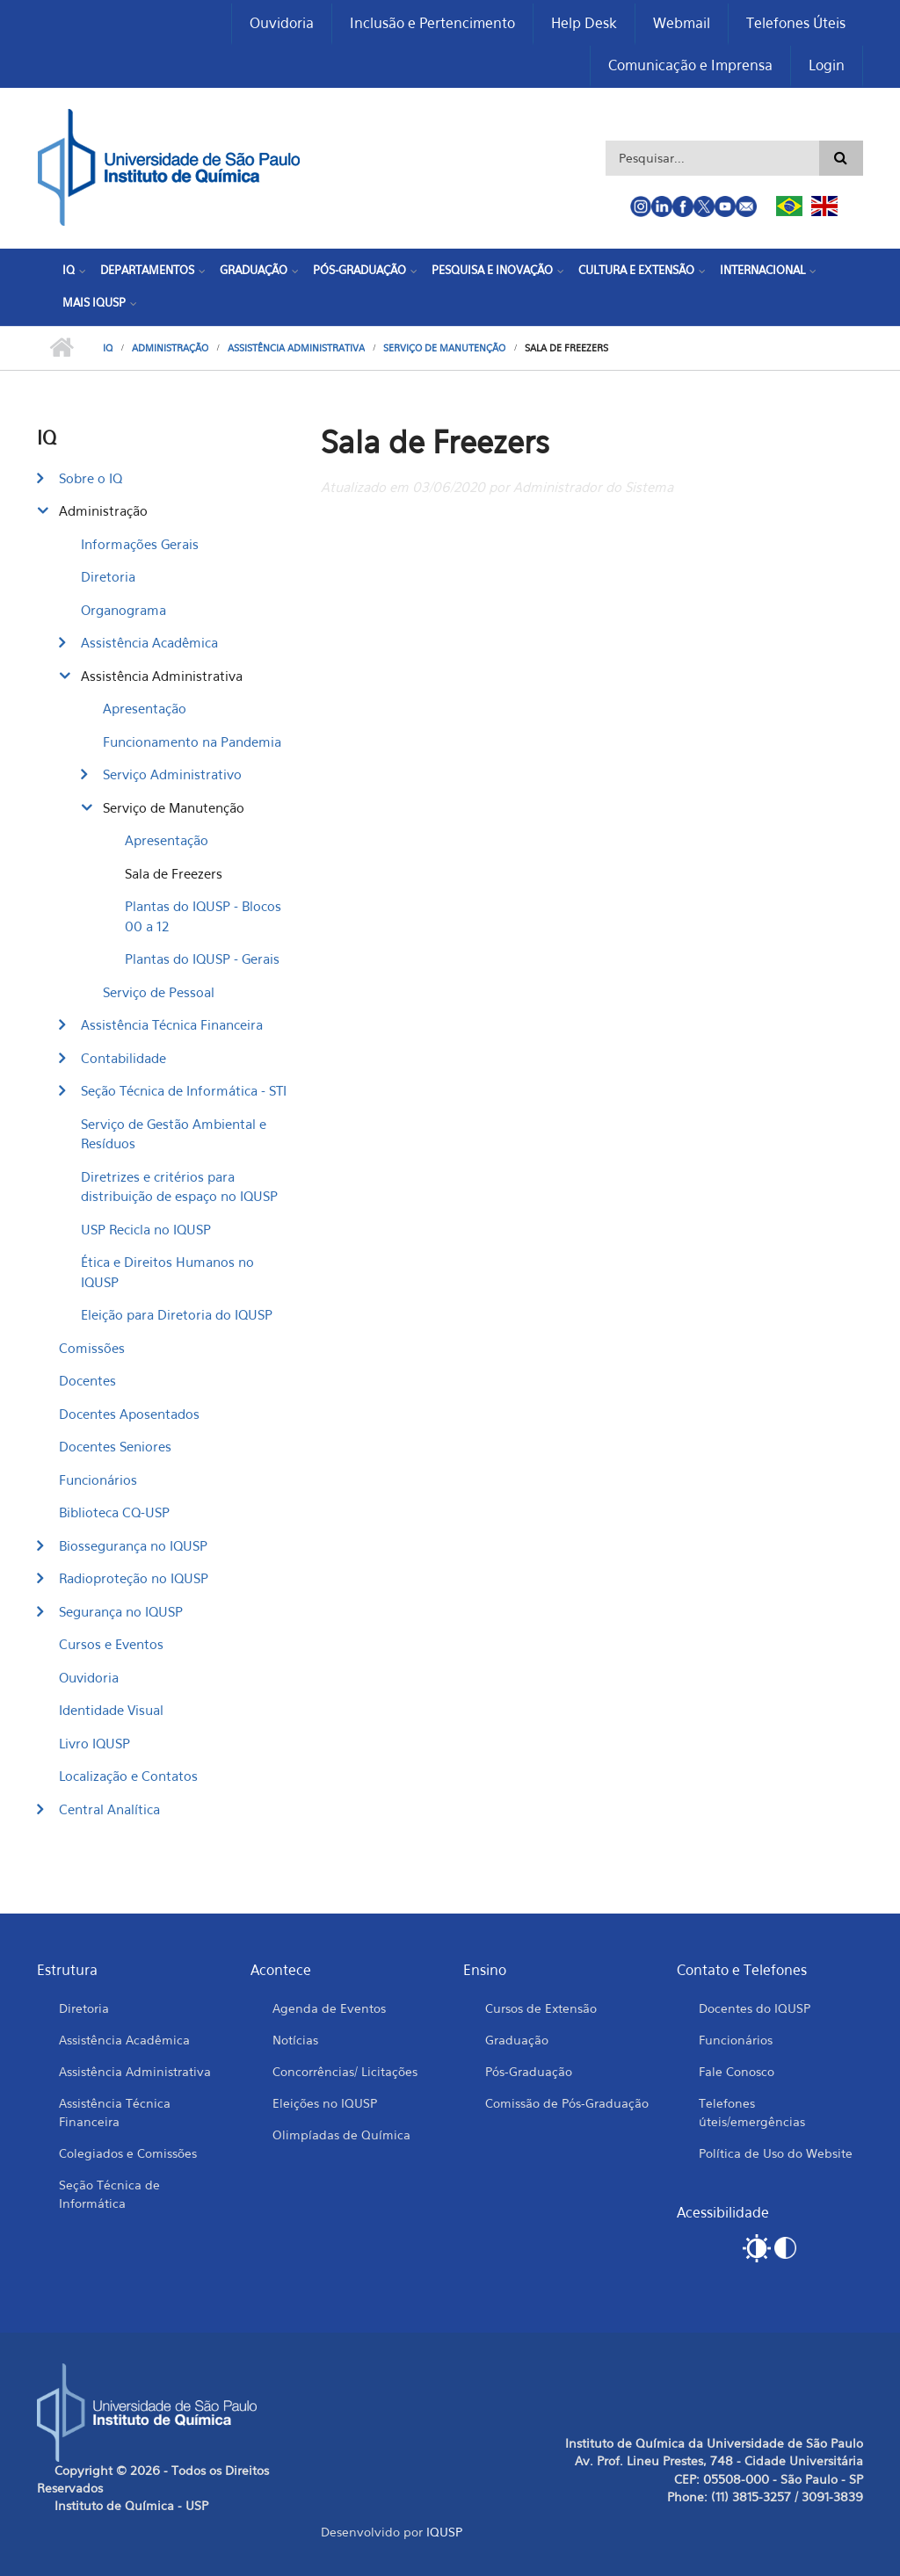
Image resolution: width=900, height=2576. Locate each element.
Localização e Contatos (128, 1776)
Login (827, 65)
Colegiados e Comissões (128, 2152)
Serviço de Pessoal (158, 992)
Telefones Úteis (796, 23)
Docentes (87, 1380)
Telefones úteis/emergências (752, 2112)
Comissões (92, 1348)
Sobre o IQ (90, 478)
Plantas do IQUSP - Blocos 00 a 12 (203, 916)
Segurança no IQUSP (121, 1611)
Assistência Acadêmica (149, 642)
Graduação (253, 270)
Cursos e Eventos (111, 1644)
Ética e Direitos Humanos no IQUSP (167, 1272)
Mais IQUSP (94, 302)
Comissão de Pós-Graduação (567, 2102)
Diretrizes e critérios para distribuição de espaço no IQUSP (179, 1187)
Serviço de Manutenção (444, 348)
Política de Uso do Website (776, 2152)
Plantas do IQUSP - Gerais (202, 958)
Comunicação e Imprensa (690, 65)
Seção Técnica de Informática (109, 2194)
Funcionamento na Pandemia (192, 741)
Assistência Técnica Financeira (172, 1024)
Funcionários (98, 1479)
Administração (170, 348)
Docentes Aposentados (129, 1414)
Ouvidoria (282, 23)
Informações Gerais (140, 544)
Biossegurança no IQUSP (133, 1545)
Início (61, 348)
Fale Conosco (736, 2071)
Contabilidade (123, 1058)
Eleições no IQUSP (324, 2102)
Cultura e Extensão (636, 270)
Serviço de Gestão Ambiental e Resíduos (173, 1134)
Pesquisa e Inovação (492, 270)
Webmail (681, 23)
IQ (68, 270)
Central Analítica (109, 1809)
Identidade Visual (111, 1710)
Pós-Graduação (359, 270)
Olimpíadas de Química (341, 2134)
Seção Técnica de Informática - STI (184, 1090)
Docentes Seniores (115, 1446)
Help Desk (584, 23)
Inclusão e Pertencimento (432, 23)
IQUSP (444, 2531)
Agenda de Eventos (329, 2008)
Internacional (762, 270)
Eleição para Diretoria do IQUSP (176, 1314)
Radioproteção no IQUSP (133, 1578)
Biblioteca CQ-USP (114, 1512)
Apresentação (144, 708)
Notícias (295, 2039)
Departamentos (147, 270)
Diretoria (108, 576)
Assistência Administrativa (296, 348)
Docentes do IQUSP (754, 2008)
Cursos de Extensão (541, 2008)
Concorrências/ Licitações (344, 2071)
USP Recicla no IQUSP (146, 1229)
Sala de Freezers (173, 873)
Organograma (123, 610)
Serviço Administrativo (172, 774)
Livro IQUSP (94, 1743)
